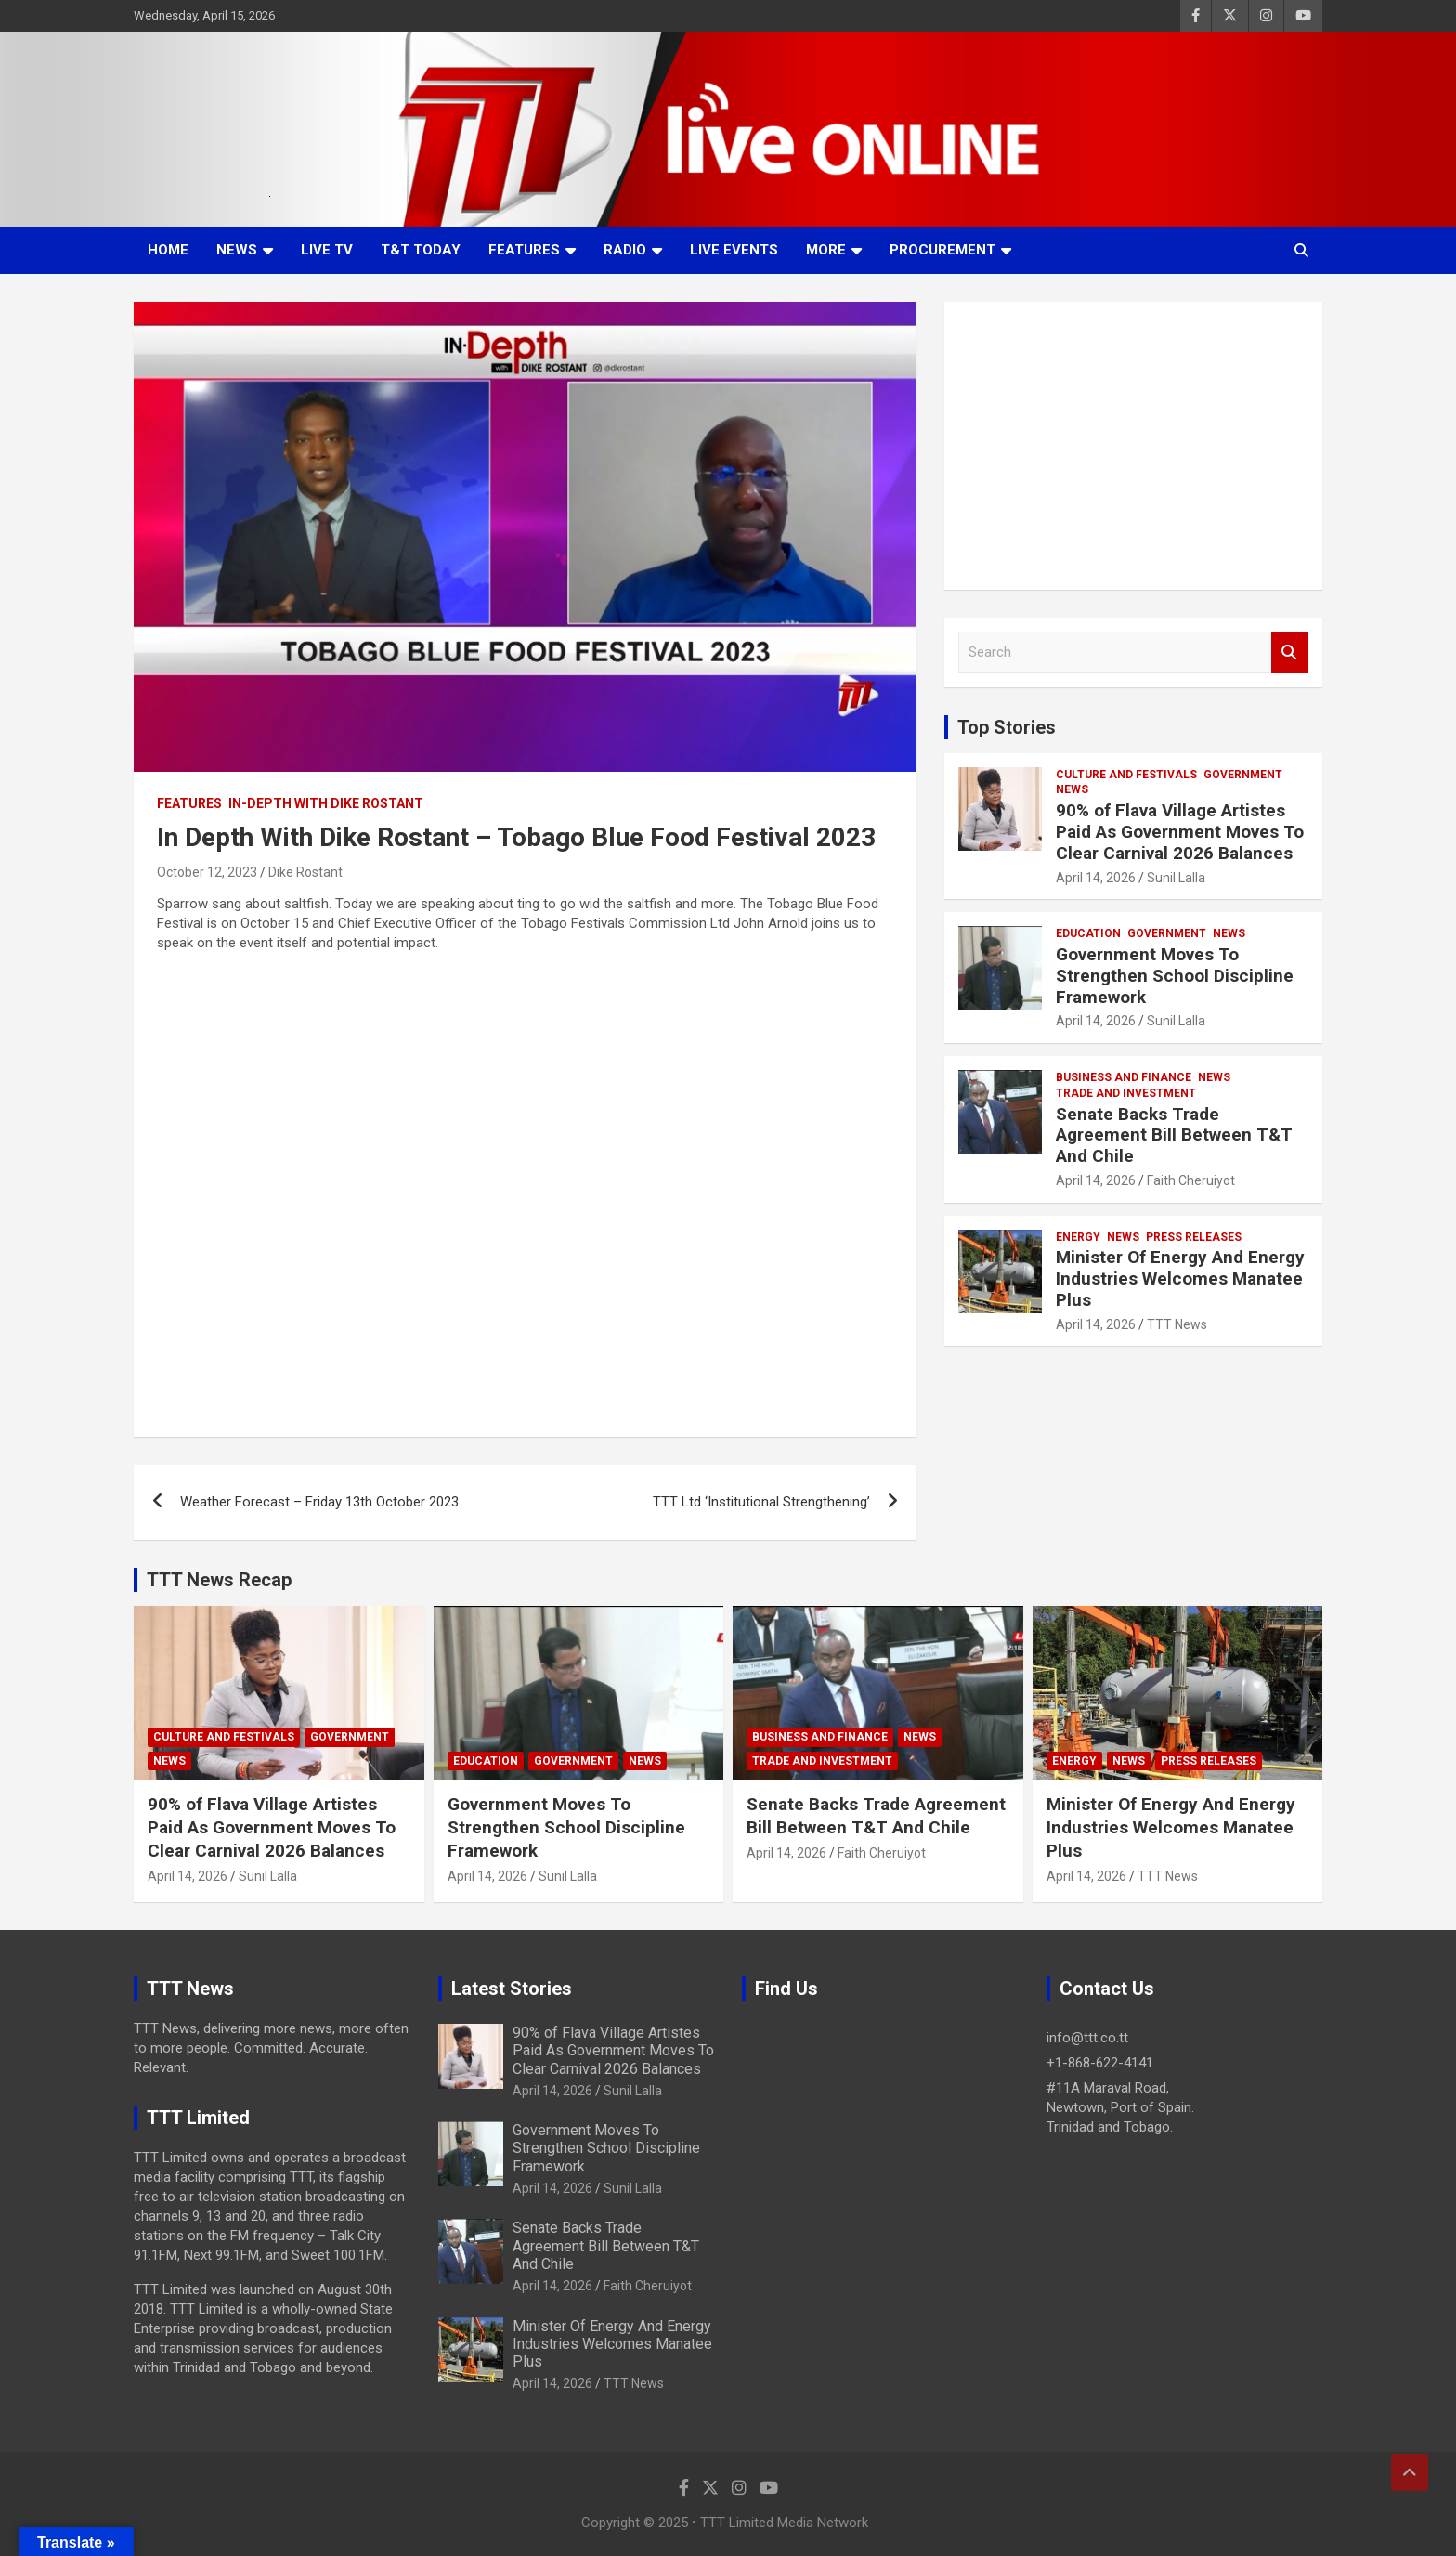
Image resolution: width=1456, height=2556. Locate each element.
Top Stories (1006, 727)
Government (1242, 774)
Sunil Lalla (1176, 877)
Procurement (942, 249)
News (236, 249)
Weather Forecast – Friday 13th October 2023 (319, 1501)
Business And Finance (1123, 1077)
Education (1088, 933)
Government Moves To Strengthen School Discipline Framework (1175, 976)
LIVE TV (327, 249)
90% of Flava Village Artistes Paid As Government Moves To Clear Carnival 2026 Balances (1180, 832)
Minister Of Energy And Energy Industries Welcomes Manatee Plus (1180, 1278)
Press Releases (1194, 1237)
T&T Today (421, 249)
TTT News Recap (219, 1580)
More (826, 249)
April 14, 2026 (1096, 877)
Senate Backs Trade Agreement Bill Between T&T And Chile (1174, 1135)
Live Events (734, 249)
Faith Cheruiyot (1191, 1180)
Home (168, 249)
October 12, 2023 (207, 872)
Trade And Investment (1126, 1093)
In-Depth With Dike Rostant (325, 803)
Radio (625, 249)
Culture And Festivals (1126, 774)
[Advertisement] (1133, 446)
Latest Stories (511, 1988)
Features (524, 249)
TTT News (1177, 1324)
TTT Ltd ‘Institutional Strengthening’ (761, 1501)
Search (1289, 652)
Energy (1078, 1237)
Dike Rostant (305, 872)
